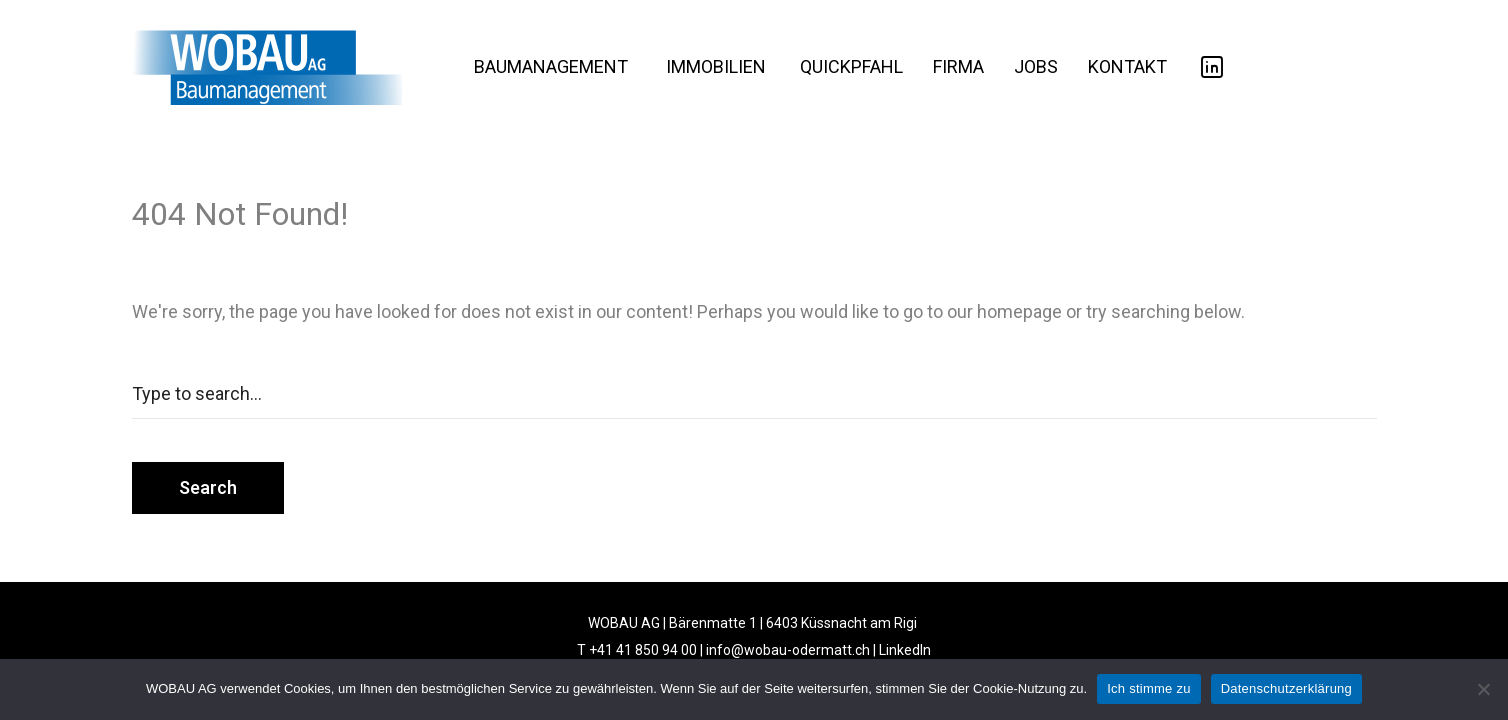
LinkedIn (905, 650)
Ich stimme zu (1148, 688)
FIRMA (958, 66)
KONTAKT (1127, 66)
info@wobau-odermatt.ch (788, 650)
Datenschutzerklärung (1286, 688)
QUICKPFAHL (851, 66)
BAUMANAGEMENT (551, 66)
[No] (1483, 689)
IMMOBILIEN (716, 66)
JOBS (1036, 66)
